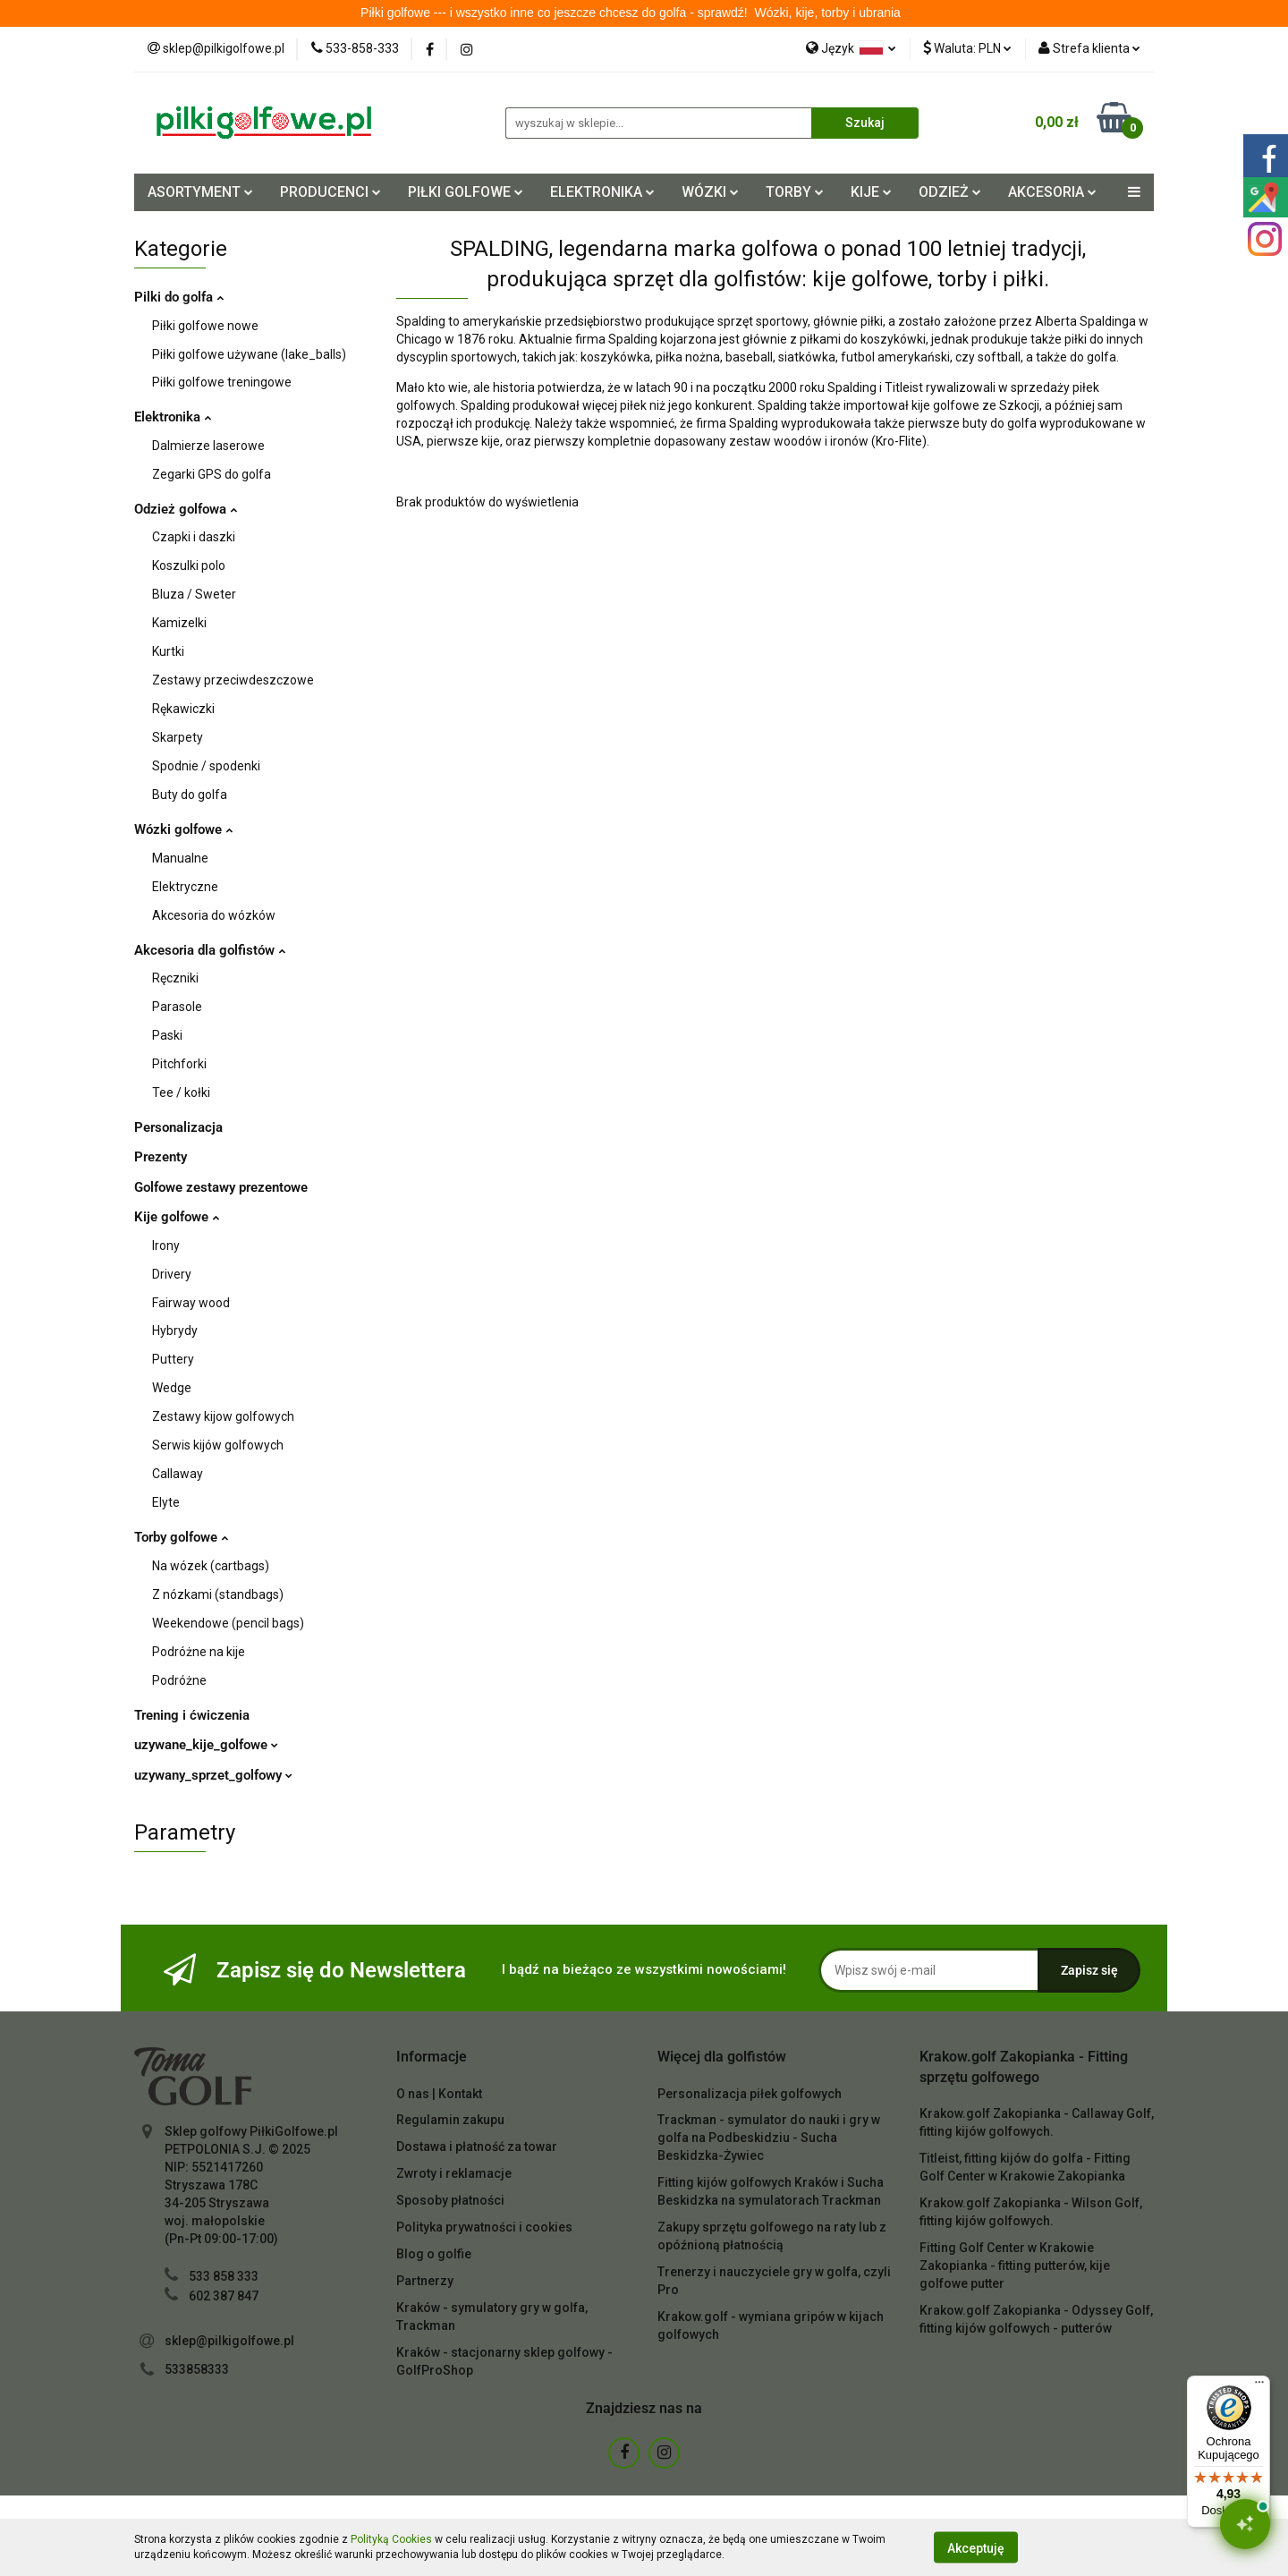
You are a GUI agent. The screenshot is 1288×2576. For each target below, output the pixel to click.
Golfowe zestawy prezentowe (221, 1187)
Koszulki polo (188, 565)
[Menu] (1259, 2386)
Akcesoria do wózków (213, 915)
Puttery (173, 1359)
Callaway (177, 1474)
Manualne (180, 858)
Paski (167, 1035)
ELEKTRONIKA (602, 191)
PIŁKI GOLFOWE (465, 191)
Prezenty (160, 1157)
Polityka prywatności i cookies (484, 2227)
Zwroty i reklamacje (454, 2173)
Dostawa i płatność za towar (476, 2146)
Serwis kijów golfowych (218, 1445)
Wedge (171, 1388)
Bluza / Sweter (194, 594)
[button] (431, 2057)
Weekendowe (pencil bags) (228, 1623)
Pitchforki (179, 1064)
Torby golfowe (181, 1537)
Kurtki (168, 651)
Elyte (166, 1502)
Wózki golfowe (183, 829)
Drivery (171, 1274)
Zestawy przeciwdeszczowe (233, 680)
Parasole (177, 1006)
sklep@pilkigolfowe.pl (229, 2341)
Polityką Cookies (391, 2539)
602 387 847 (223, 2296)
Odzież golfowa (185, 509)
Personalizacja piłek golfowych (749, 2094)
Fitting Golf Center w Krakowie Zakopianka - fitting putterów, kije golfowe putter (1014, 2265)
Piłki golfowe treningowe (222, 382)
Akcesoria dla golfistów (209, 950)
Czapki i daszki (193, 537)
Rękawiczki (183, 708)
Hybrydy (175, 1330)
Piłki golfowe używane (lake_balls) (249, 354)
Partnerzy (424, 2281)
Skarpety (177, 737)
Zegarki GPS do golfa (211, 474)
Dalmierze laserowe (208, 445)
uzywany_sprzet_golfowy (213, 1775)
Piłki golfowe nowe (205, 326)
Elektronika (172, 417)
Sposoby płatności (450, 2200)
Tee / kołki (181, 1092)
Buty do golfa (189, 794)
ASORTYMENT (200, 191)
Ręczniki (175, 978)
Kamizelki (179, 623)
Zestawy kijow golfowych (223, 1416)
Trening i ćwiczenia (192, 1715)
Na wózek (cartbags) (210, 1566)
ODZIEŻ (950, 191)
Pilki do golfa (179, 297)
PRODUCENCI (330, 191)
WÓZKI (710, 191)
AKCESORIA (1052, 191)
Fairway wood (191, 1303)
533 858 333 (223, 2276)
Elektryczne (185, 887)
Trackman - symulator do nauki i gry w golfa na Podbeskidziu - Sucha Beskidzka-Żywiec (768, 2138)
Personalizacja (178, 1127)
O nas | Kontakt (439, 2094)
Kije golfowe (176, 1217)
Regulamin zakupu (450, 2120)
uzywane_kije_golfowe (206, 1745)
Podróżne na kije (198, 1652)
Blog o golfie (433, 2254)
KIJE (871, 191)
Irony (166, 1245)
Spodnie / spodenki (206, 766)
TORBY (795, 191)
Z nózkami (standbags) (218, 1594)
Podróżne (179, 1680)
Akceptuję (975, 2547)
